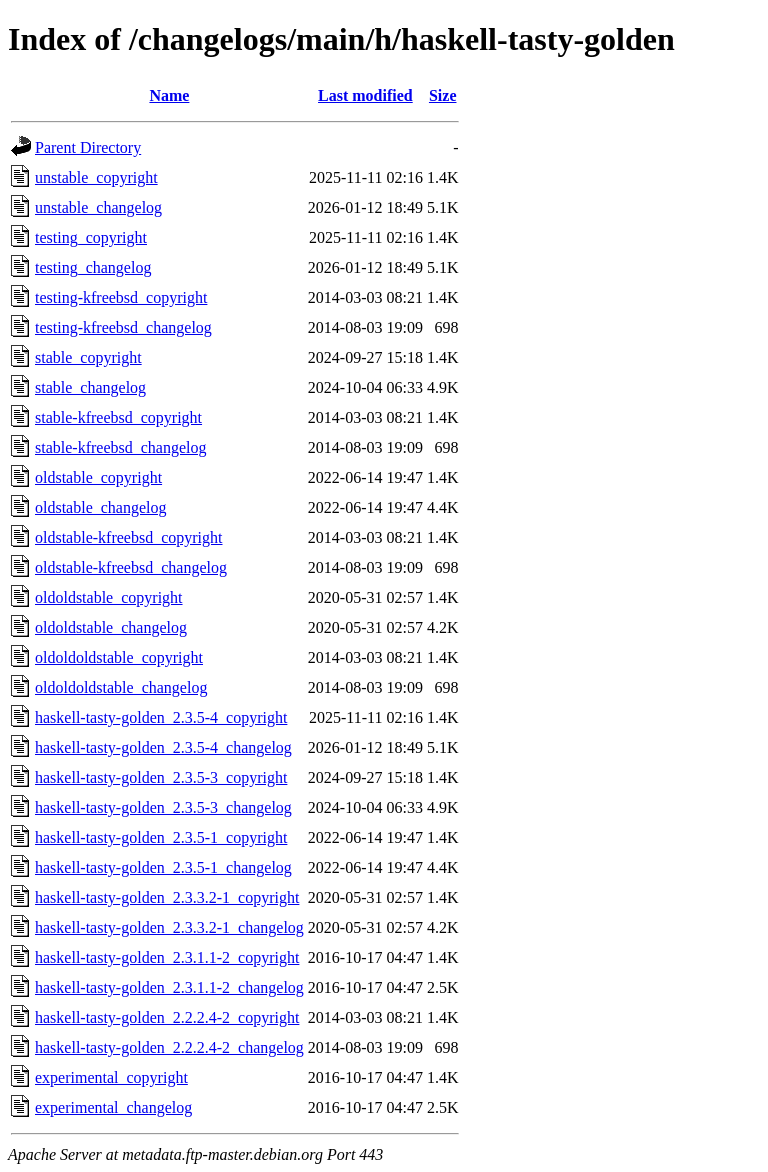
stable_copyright (88, 357)
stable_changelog (90, 387)
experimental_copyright (111, 1077)
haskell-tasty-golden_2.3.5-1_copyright (161, 837)
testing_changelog (93, 267)
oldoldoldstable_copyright (119, 657)
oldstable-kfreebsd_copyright (129, 537)
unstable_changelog (98, 207)
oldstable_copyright (98, 477)
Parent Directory (88, 147)
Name (169, 95)
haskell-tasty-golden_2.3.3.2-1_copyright (167, 897)
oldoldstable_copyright (109, 597)
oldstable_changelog (101, 507)
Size (443, 95)
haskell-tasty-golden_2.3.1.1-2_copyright (167, 957)
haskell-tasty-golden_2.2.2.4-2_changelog (169, 1047)
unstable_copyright (96, 177)
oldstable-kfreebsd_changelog (131, 567)
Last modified (365, 95)
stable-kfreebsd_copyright (118, 417)
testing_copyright (91, 237)
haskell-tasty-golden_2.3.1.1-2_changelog (169, 987)
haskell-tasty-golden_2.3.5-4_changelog (163, 747)
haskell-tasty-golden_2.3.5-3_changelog (163, 807)
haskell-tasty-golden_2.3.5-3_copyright (161, 777)
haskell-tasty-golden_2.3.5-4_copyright (161, 717)
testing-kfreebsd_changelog (123, 327)
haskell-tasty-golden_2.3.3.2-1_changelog (169, 927)
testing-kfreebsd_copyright (121, 297)
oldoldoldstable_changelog (121, 687)
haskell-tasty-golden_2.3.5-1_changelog (163, 867)
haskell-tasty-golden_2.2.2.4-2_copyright (167, 1017)
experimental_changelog (113, 1107)
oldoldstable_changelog (111, 627)
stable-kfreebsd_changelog (120, 447)
